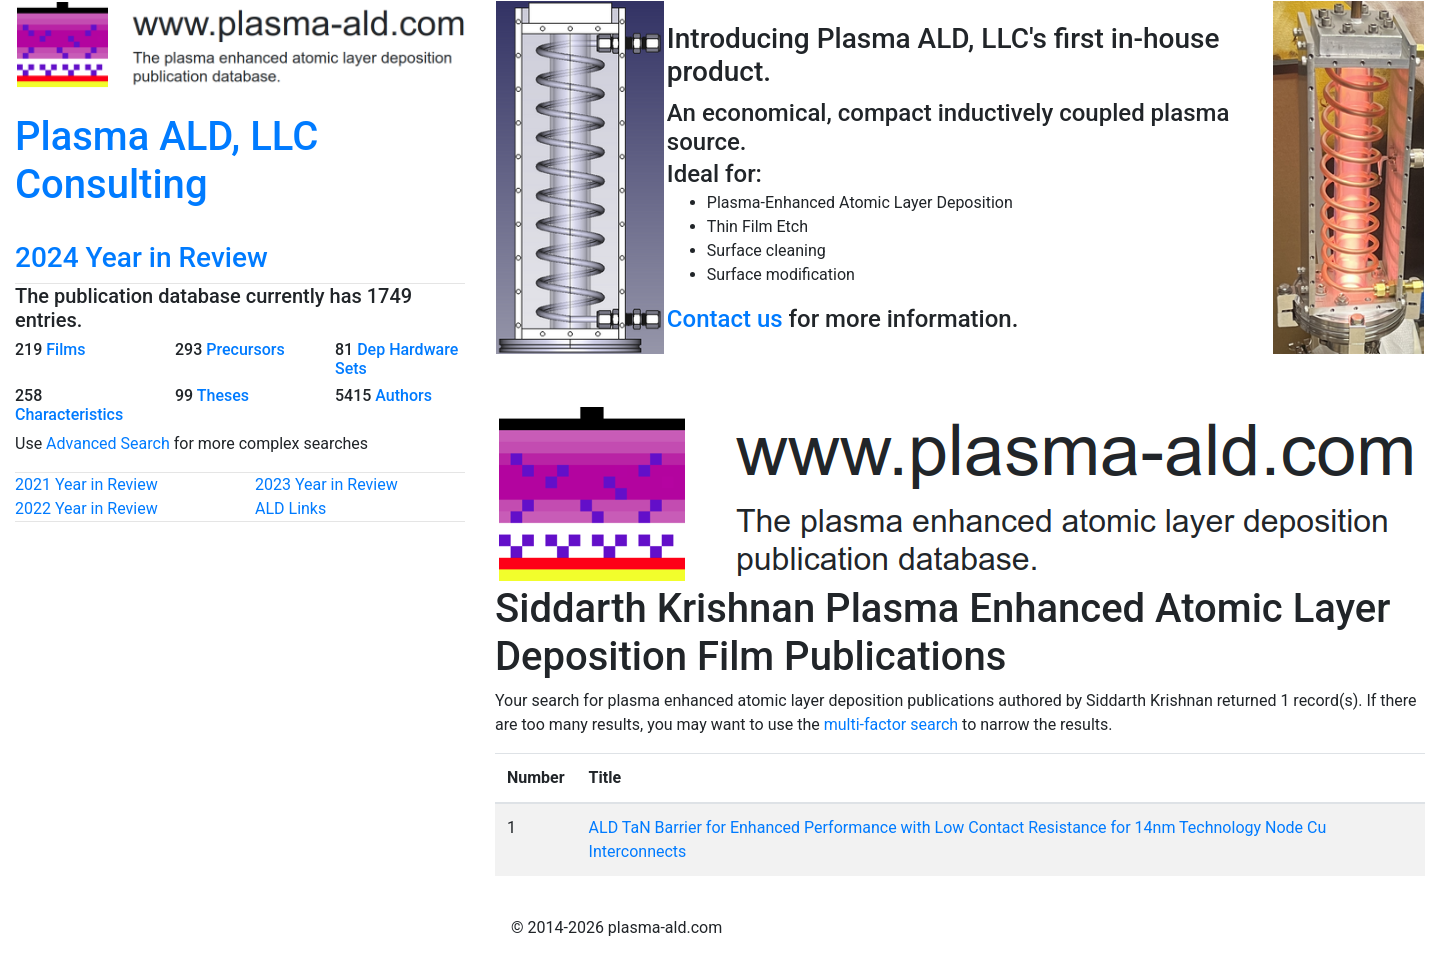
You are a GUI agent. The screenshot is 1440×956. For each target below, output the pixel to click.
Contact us (725, 319)
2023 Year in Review (326, 484)
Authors (403, 395)
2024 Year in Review (141, 257)
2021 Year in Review (86, 484)
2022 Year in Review (86, 508)
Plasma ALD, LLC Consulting (166, 160)
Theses (223, 395)
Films (65, 349)
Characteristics (69, 414)
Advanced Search (108, 443)
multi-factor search (891, 724)
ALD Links (290, 508)
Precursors (245, 349)
